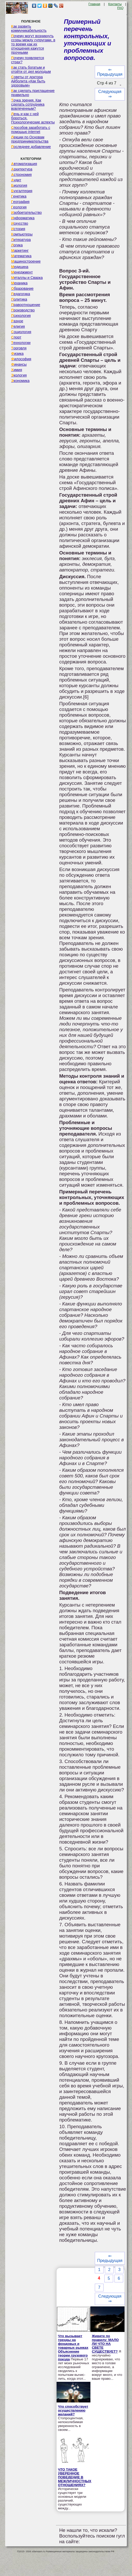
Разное (17, 321)
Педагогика (20, 294)
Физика (17, 353)
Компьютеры (22, 234)
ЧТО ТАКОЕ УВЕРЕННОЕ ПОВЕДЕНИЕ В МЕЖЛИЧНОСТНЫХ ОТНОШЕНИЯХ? (74, 2477)
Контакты (115, 4)
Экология (19, 375)
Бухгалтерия (21, 191)
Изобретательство (26, 212)
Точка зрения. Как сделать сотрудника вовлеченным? (27, 104)
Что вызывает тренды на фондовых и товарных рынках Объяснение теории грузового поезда (73, 2347)
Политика (19, 299)
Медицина (19, 267)
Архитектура (21, 169)
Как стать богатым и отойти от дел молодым (31, 69)
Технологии (20, 343)
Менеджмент (22, 272)
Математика (21, 256)
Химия (16, 370)
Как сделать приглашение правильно (33, 93)
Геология (19, 207)
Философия (21, 359)
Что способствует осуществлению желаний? (73, 2410)
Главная (94, 4)
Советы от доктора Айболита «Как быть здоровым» (28, 81)
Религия (18, 326)
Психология (21, 316)
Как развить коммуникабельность (28, 28)
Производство (23, 310)
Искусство (19, 223)
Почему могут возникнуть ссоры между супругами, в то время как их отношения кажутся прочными (33, 44)
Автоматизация (24, 164)
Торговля (19, 348)
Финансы (19, 364)
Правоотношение (25, 305)
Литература (21, 240)
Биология (19, 185)
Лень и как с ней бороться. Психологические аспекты (33, 118)
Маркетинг (20, 250)
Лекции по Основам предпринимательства (29, 139)
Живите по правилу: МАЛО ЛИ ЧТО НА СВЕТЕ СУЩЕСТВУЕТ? (105, 2343)
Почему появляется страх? (27, 60)
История (18, 229)
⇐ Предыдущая (109, 71)
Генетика (18, 196)
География (20, 202)
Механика (19, 283)
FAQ (120, 8)
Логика (17, 245)
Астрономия (21, 175)
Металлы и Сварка (27, 278)
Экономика (20, 381)
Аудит (16, 180)
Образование (22, 288)
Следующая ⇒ (109, 94)
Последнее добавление (31, 147)
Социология (21, 332)
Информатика (22, 218)
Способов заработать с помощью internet (30, 130)
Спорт (16, 337)
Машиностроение (26, 261)
